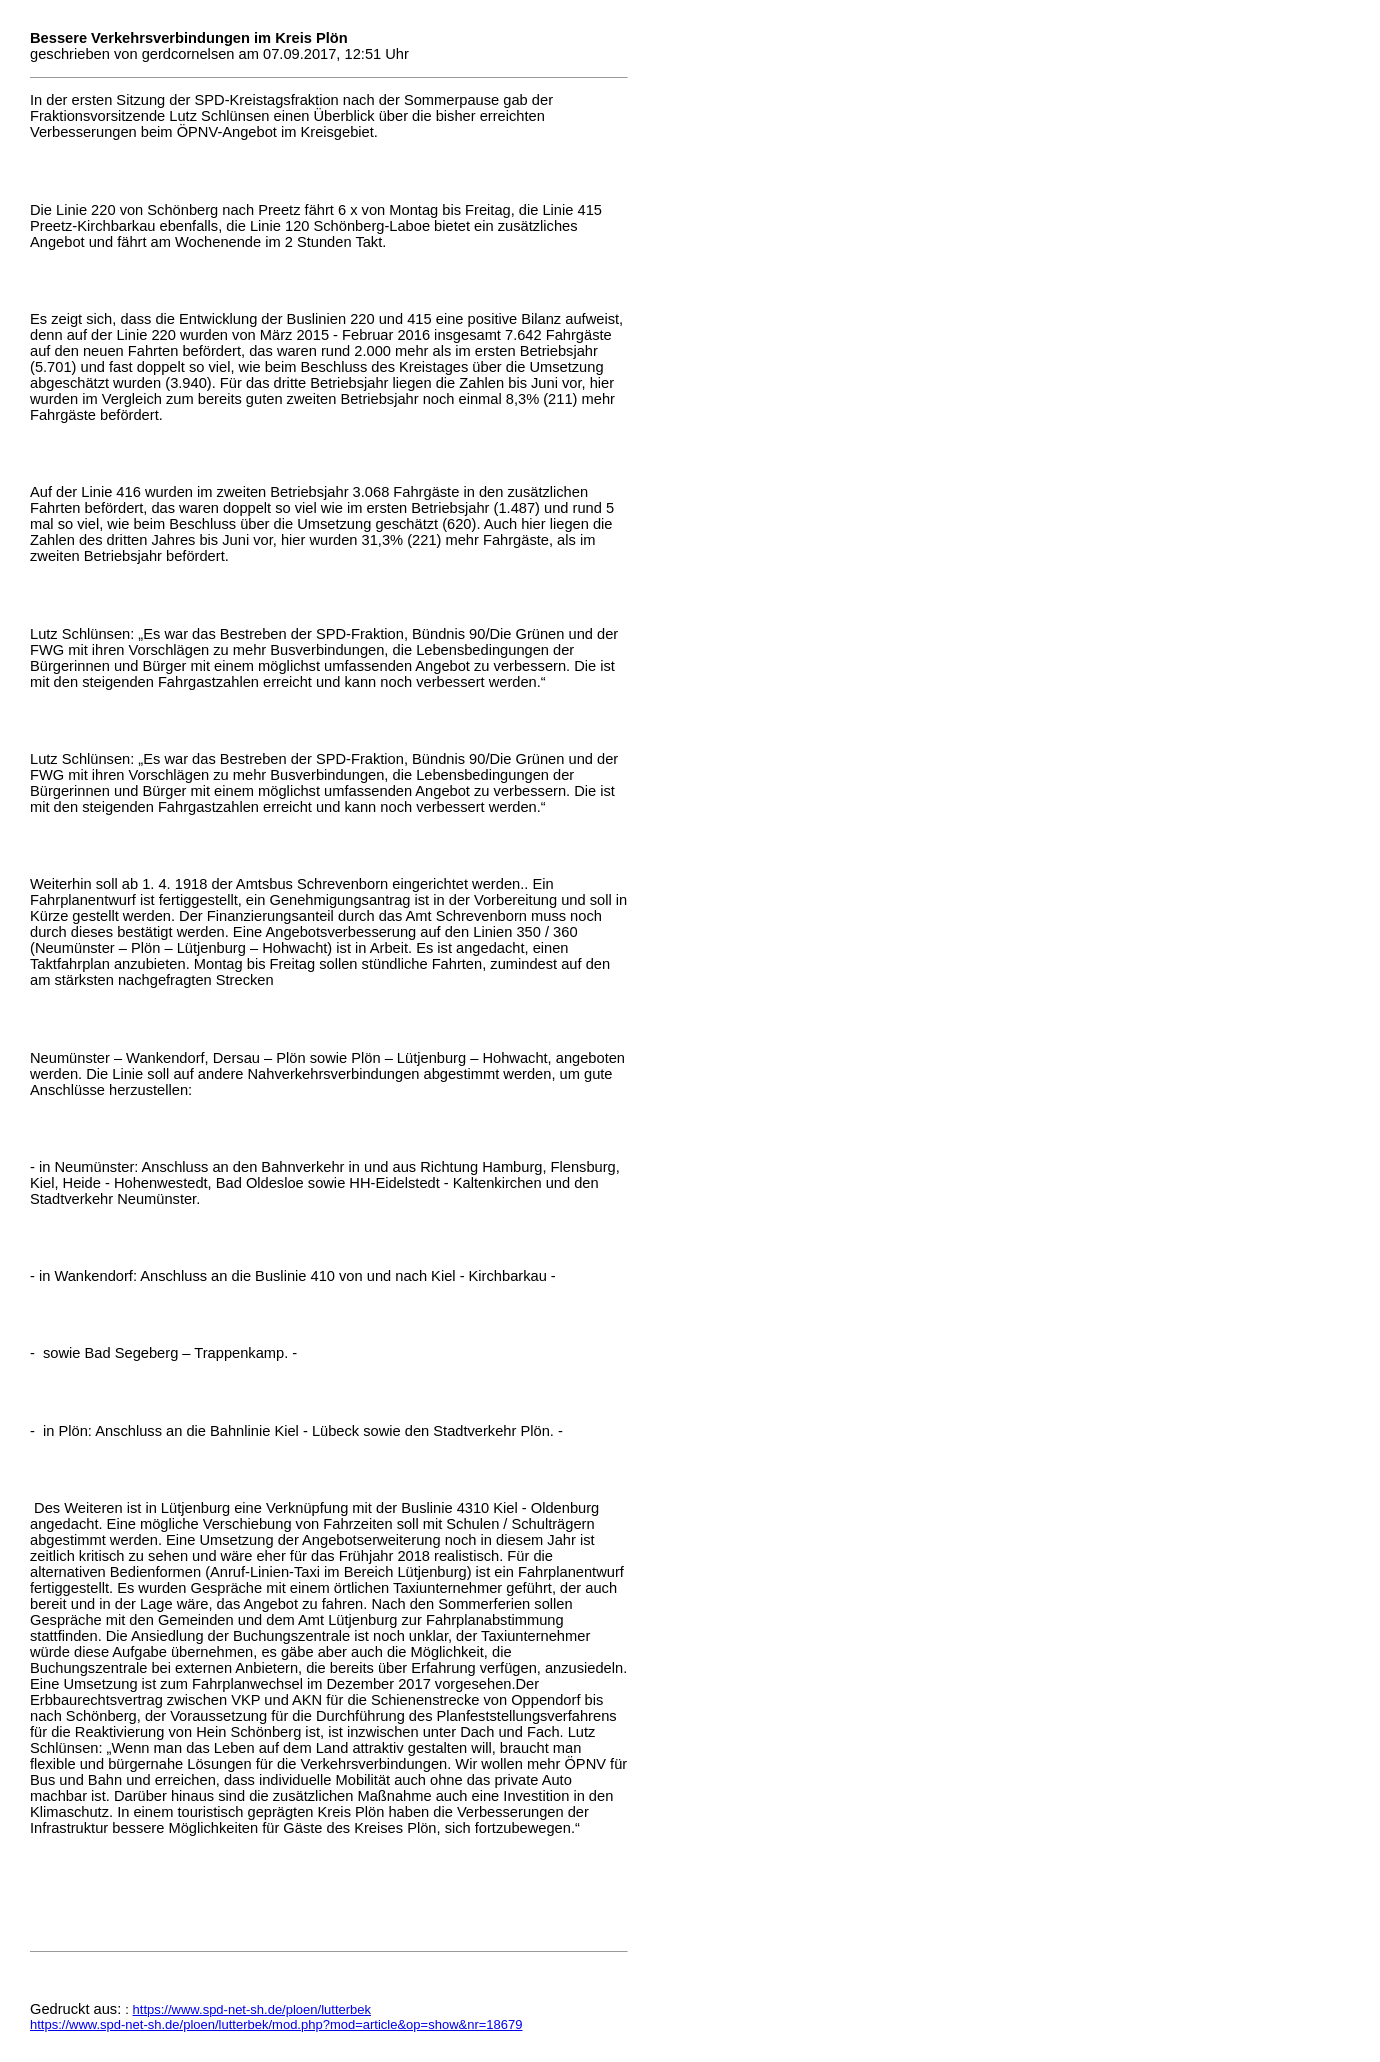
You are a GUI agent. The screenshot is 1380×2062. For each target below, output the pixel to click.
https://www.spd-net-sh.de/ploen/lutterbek (252, 2009)
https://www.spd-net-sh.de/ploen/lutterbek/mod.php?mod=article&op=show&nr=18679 (276, 2024)
